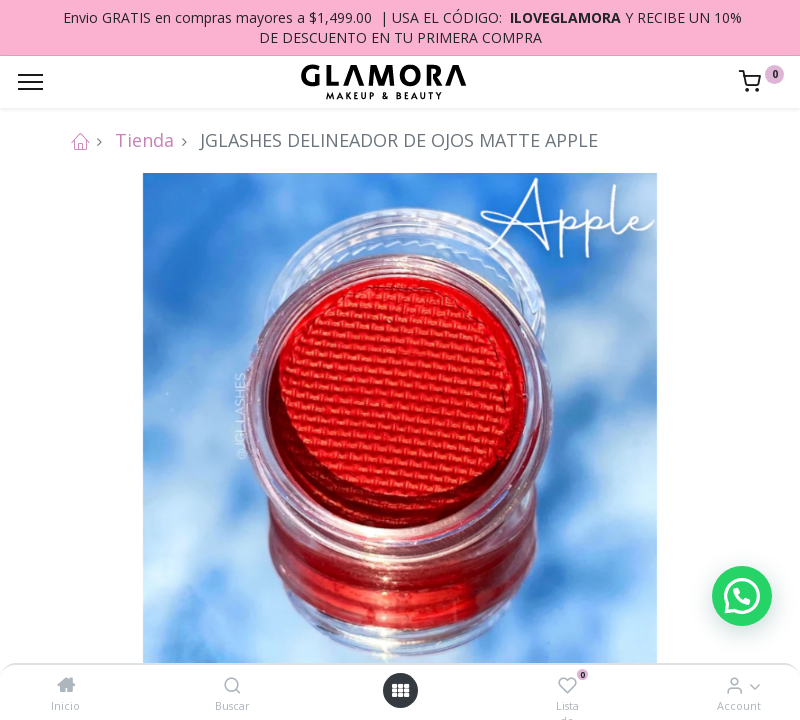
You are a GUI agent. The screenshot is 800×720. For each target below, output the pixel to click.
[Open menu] (400, 690)
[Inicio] (66, 685)
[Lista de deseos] (567, 685)
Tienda (144, 140)
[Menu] (30, 82)
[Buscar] (232, 685)
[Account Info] (734, 685)
